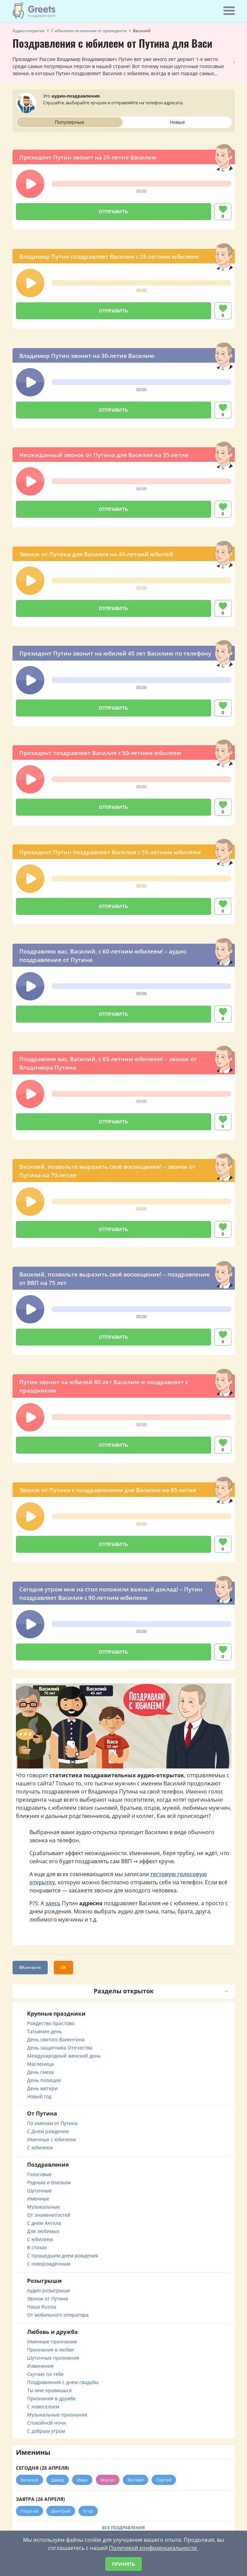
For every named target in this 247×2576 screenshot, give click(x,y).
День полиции (44, 2080)
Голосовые (39, 2174)
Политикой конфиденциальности (153, 2548)
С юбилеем (40, 2147)
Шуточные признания (53, 2358)
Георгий (29, 2511)
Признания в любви (50, 2349)
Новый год (39, 2096)
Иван (82, 2480)
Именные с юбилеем (51, 2139)
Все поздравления (123, 2528)
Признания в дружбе (51, 2398)
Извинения (40, 2366)
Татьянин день (44, 2031)
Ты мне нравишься (49, 2390)
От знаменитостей (48, 2215)
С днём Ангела (44, 2223)
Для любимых (43, 2231)
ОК (63, 1967)
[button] (30, 184)
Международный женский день (63, 2056)
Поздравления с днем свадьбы (63, 2382)
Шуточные (39, 2190)
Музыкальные (43, 2207)
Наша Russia (41, 2306)
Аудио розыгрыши (48, 2290)
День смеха (40, 2072)
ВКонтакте (30, 1967)
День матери (42, 2088)
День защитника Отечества (59, 2047)
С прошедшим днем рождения (62, 2255)
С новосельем (43, 2406)
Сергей (163, 2480)
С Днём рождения (48, 2131)
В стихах (37, 2247)
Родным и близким (49, 2182)
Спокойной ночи (46, 2423)
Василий (29, 2480)
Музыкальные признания (57, 2414)
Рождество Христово (50, 2023)
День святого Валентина (56, 2039)
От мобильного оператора (58, 2315)
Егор (88, 2511)
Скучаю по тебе (45, 2374)
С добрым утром (46, 2431)
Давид (57, 2480)
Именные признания (52, 2341)
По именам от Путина (52, 2123)
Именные (38, 2198)
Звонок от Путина (47, 2298)
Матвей (135, 2480)
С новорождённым (48, 2263)
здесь (53, 1903)
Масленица (40, 2064)
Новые (177, 122)
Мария (107, 2480)
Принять (123, 2564)
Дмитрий (60, 2511)
